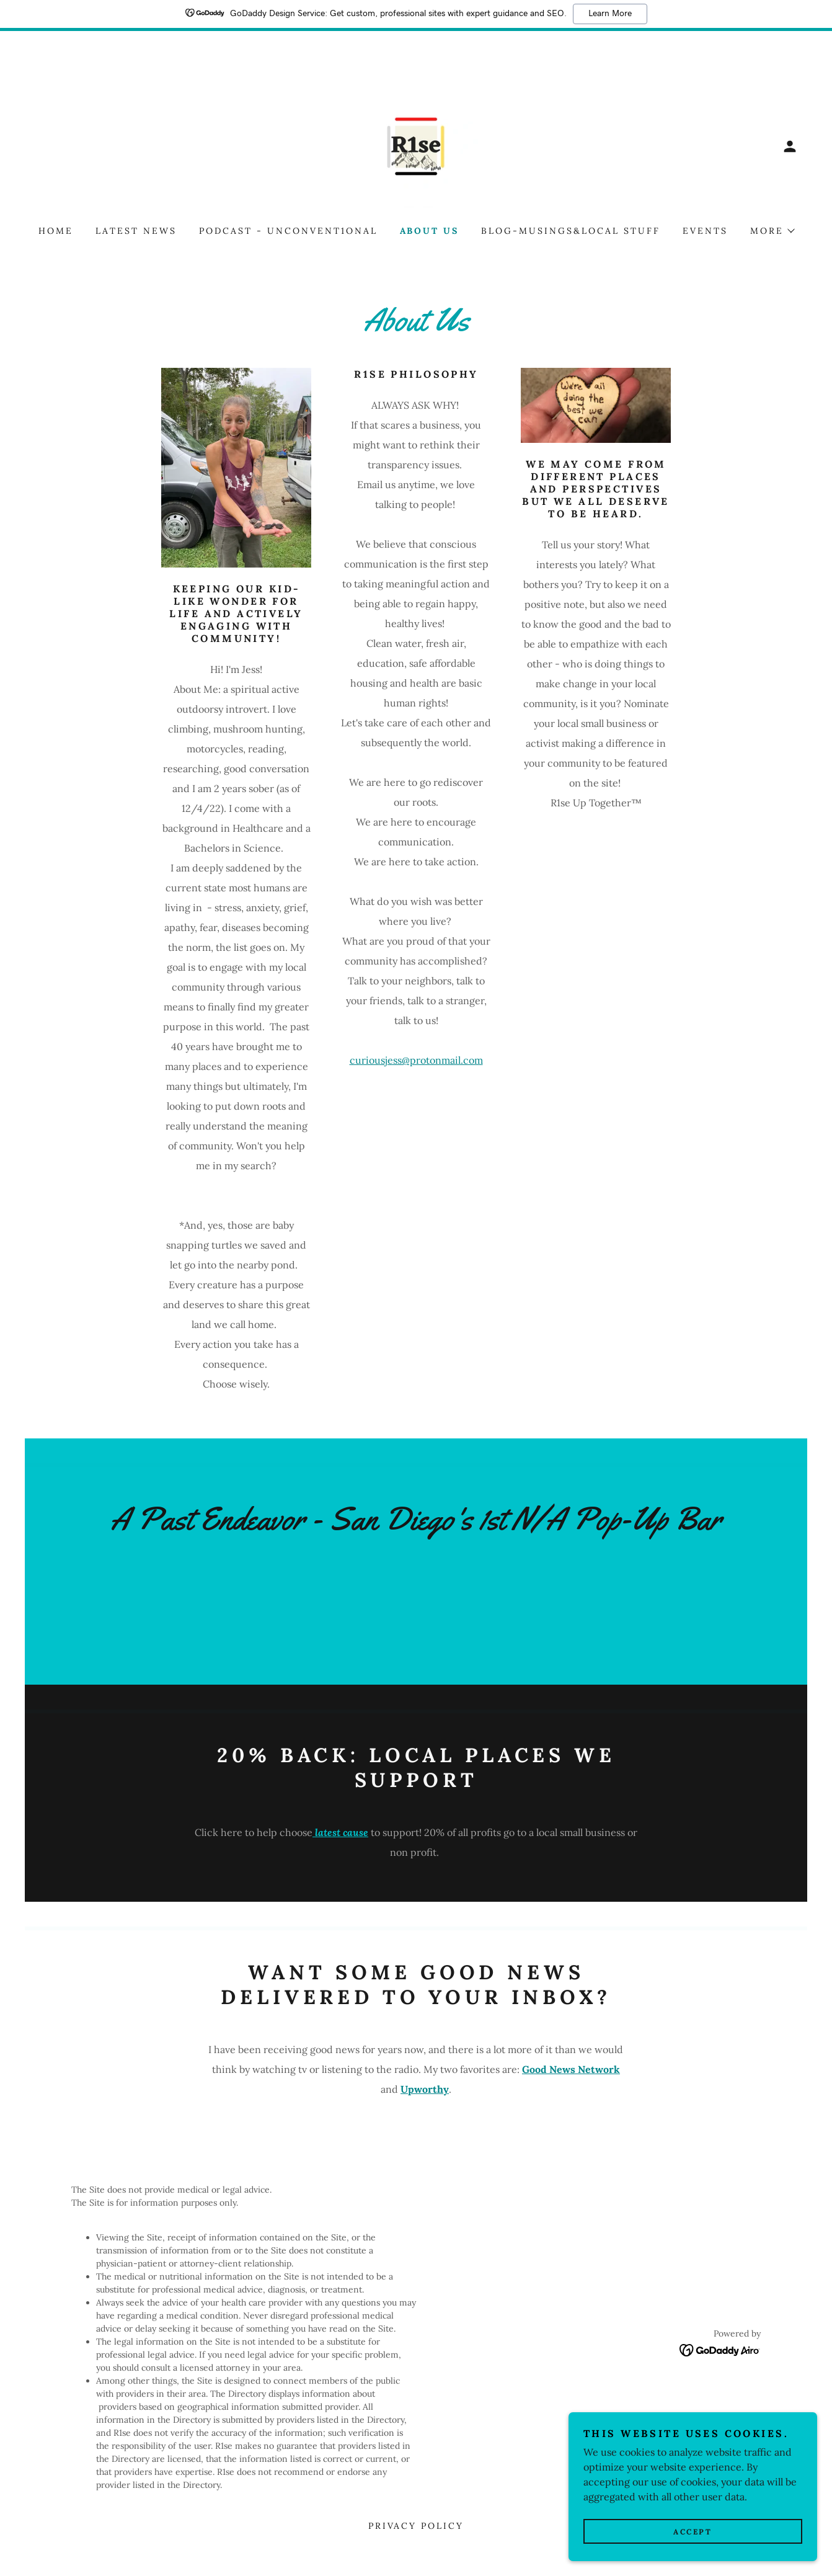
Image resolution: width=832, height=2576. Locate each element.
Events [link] (705, 230)
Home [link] (55, 230)
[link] (416, 145)
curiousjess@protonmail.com (416, 1060)
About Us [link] (429, 230)
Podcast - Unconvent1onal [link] (288, 230)
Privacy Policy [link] (416, 2525)
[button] (789, 146)
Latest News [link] (136, 230)
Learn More (610, 13)
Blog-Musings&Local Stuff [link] (570, 230)
